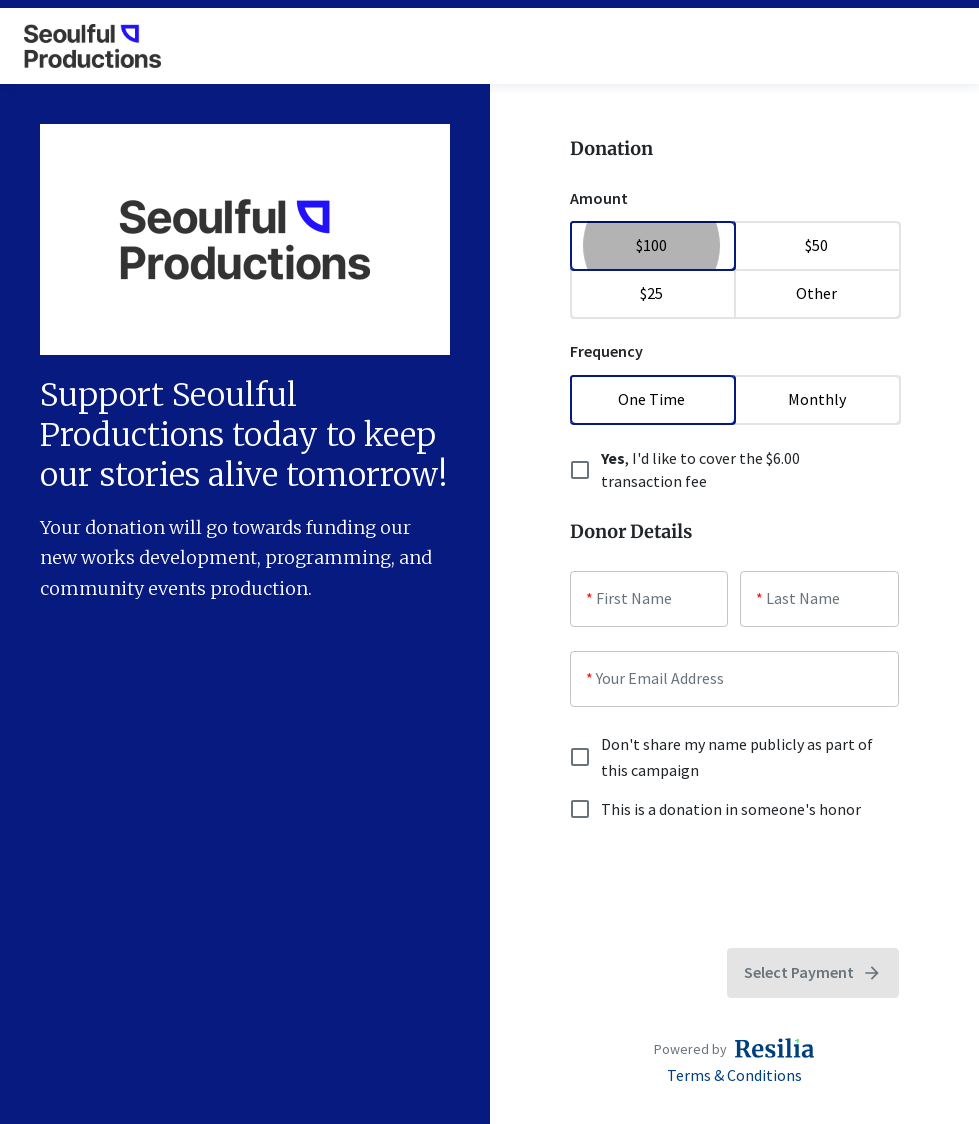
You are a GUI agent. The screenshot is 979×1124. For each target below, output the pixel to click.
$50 (816, 245)
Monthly (816, 399)
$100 (652, 245)
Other (816, 293)
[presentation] (722, 885)
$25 (652, 293)
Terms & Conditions (734, 1075)
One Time (652, 399)
